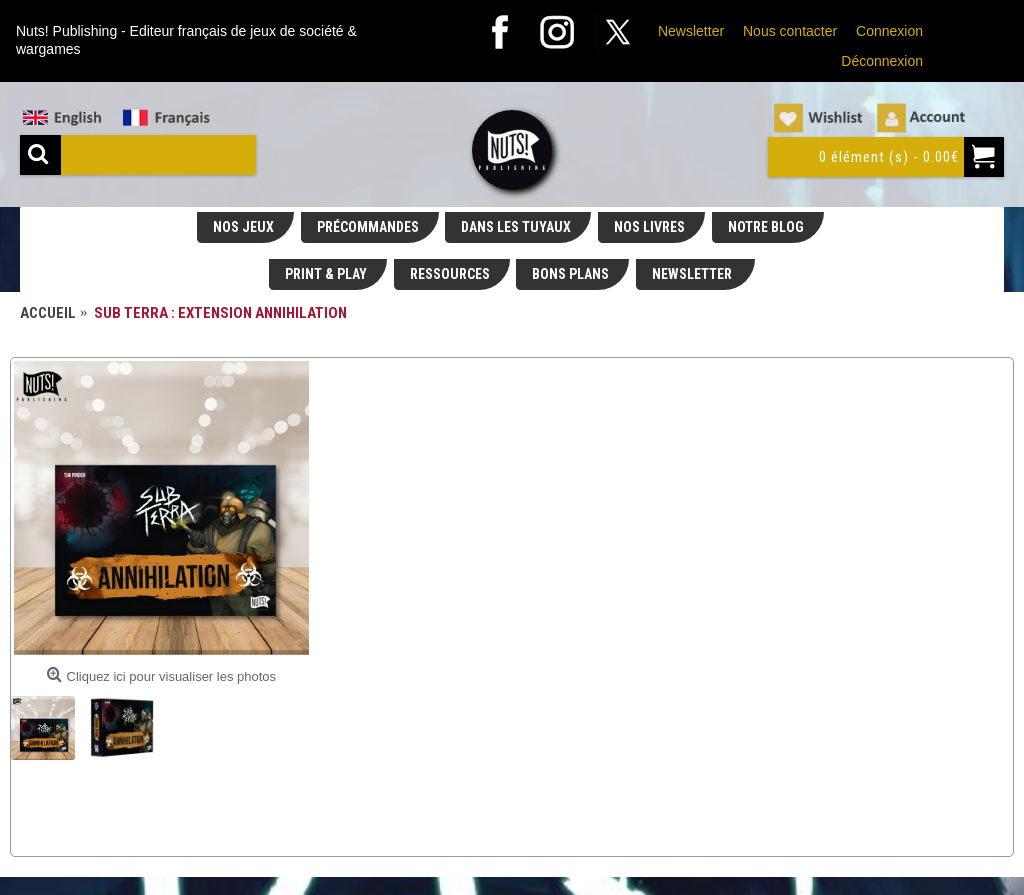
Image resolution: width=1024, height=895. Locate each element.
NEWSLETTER (693, 274)
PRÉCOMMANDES (368, 227)
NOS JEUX (243, 227)
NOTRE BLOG (766, 227)
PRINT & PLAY (326, 274)
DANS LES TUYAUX (516, 227)
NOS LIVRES (649, 227)
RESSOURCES (450, 274)
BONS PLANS (570, 274)
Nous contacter (790, 31)
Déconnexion (882, 61)
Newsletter (691, 31)
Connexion (889, 31)
